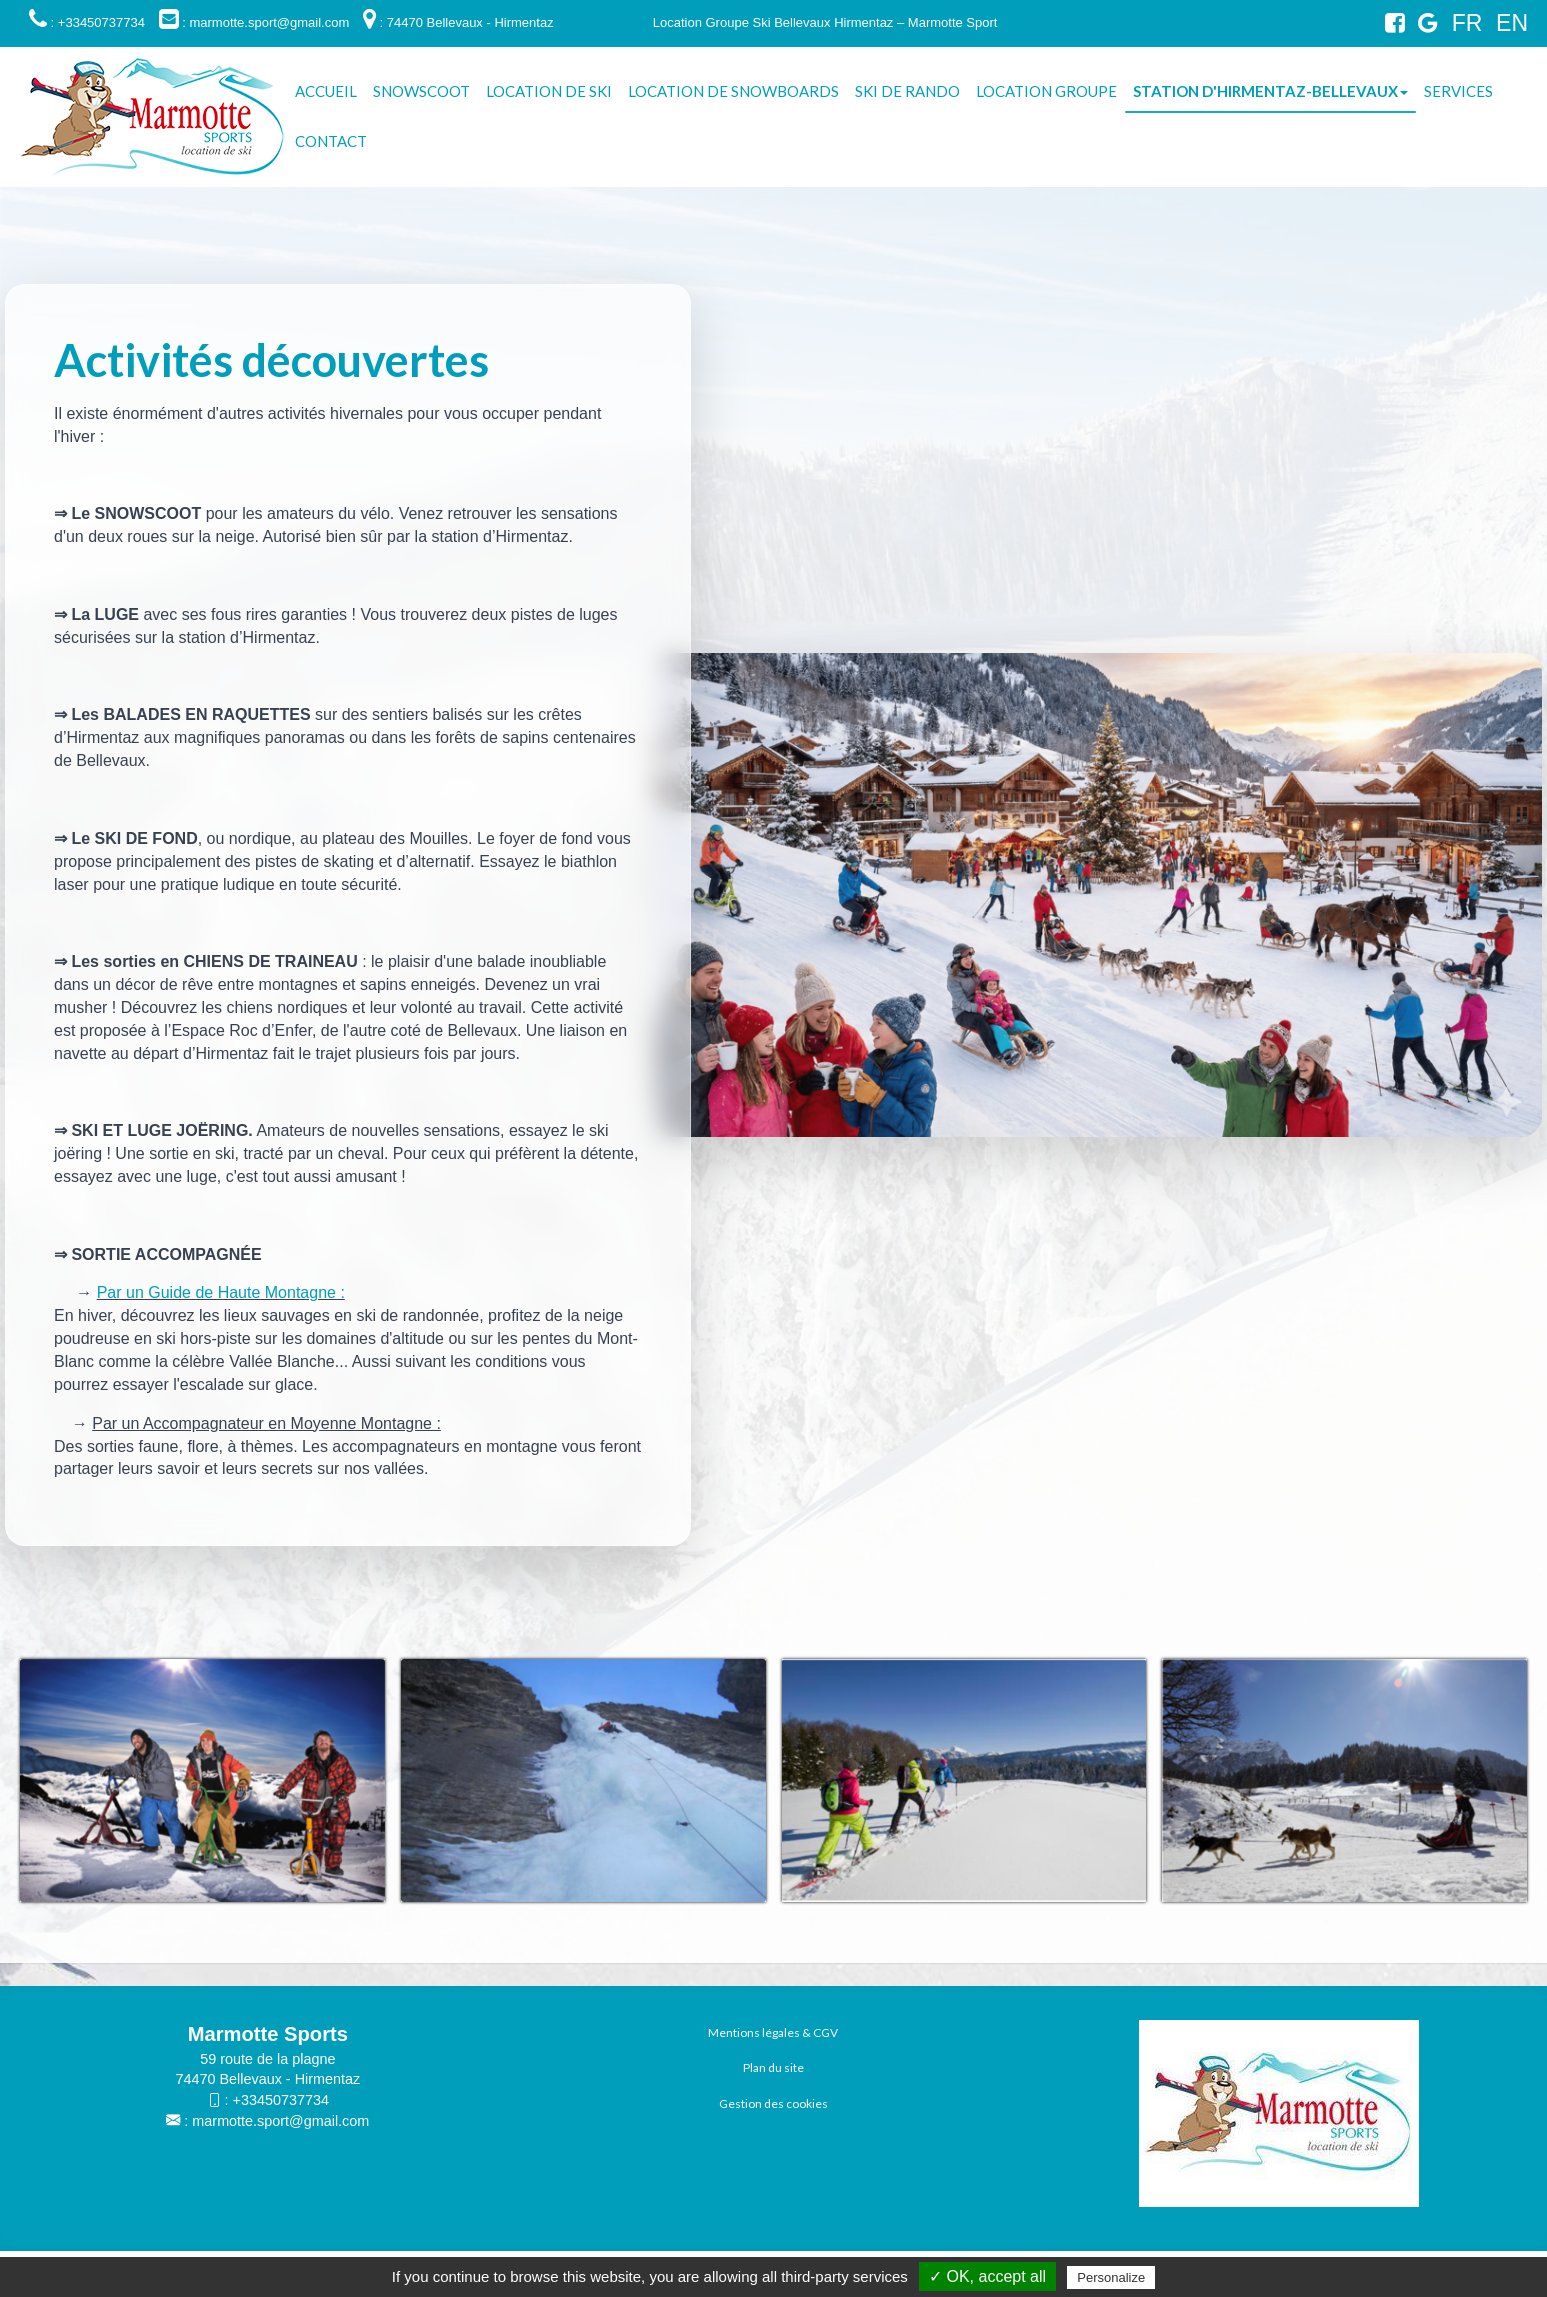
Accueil (326, 91)
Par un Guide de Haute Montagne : (221, 1292)
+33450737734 (281, 2100)
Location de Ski (549, 91)
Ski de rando (907, 91)
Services (1458, 91)
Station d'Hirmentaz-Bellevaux (1270, 91)
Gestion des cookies (773, 2103)
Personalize (1111, 2277)
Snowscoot (421, 91)
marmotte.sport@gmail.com (280, 2121)
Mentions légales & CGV (773, 2032)
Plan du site (773, 2067)
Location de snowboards (733, 91)
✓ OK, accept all (987, 2276)
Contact (331, 141)
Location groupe (1046, 91)
